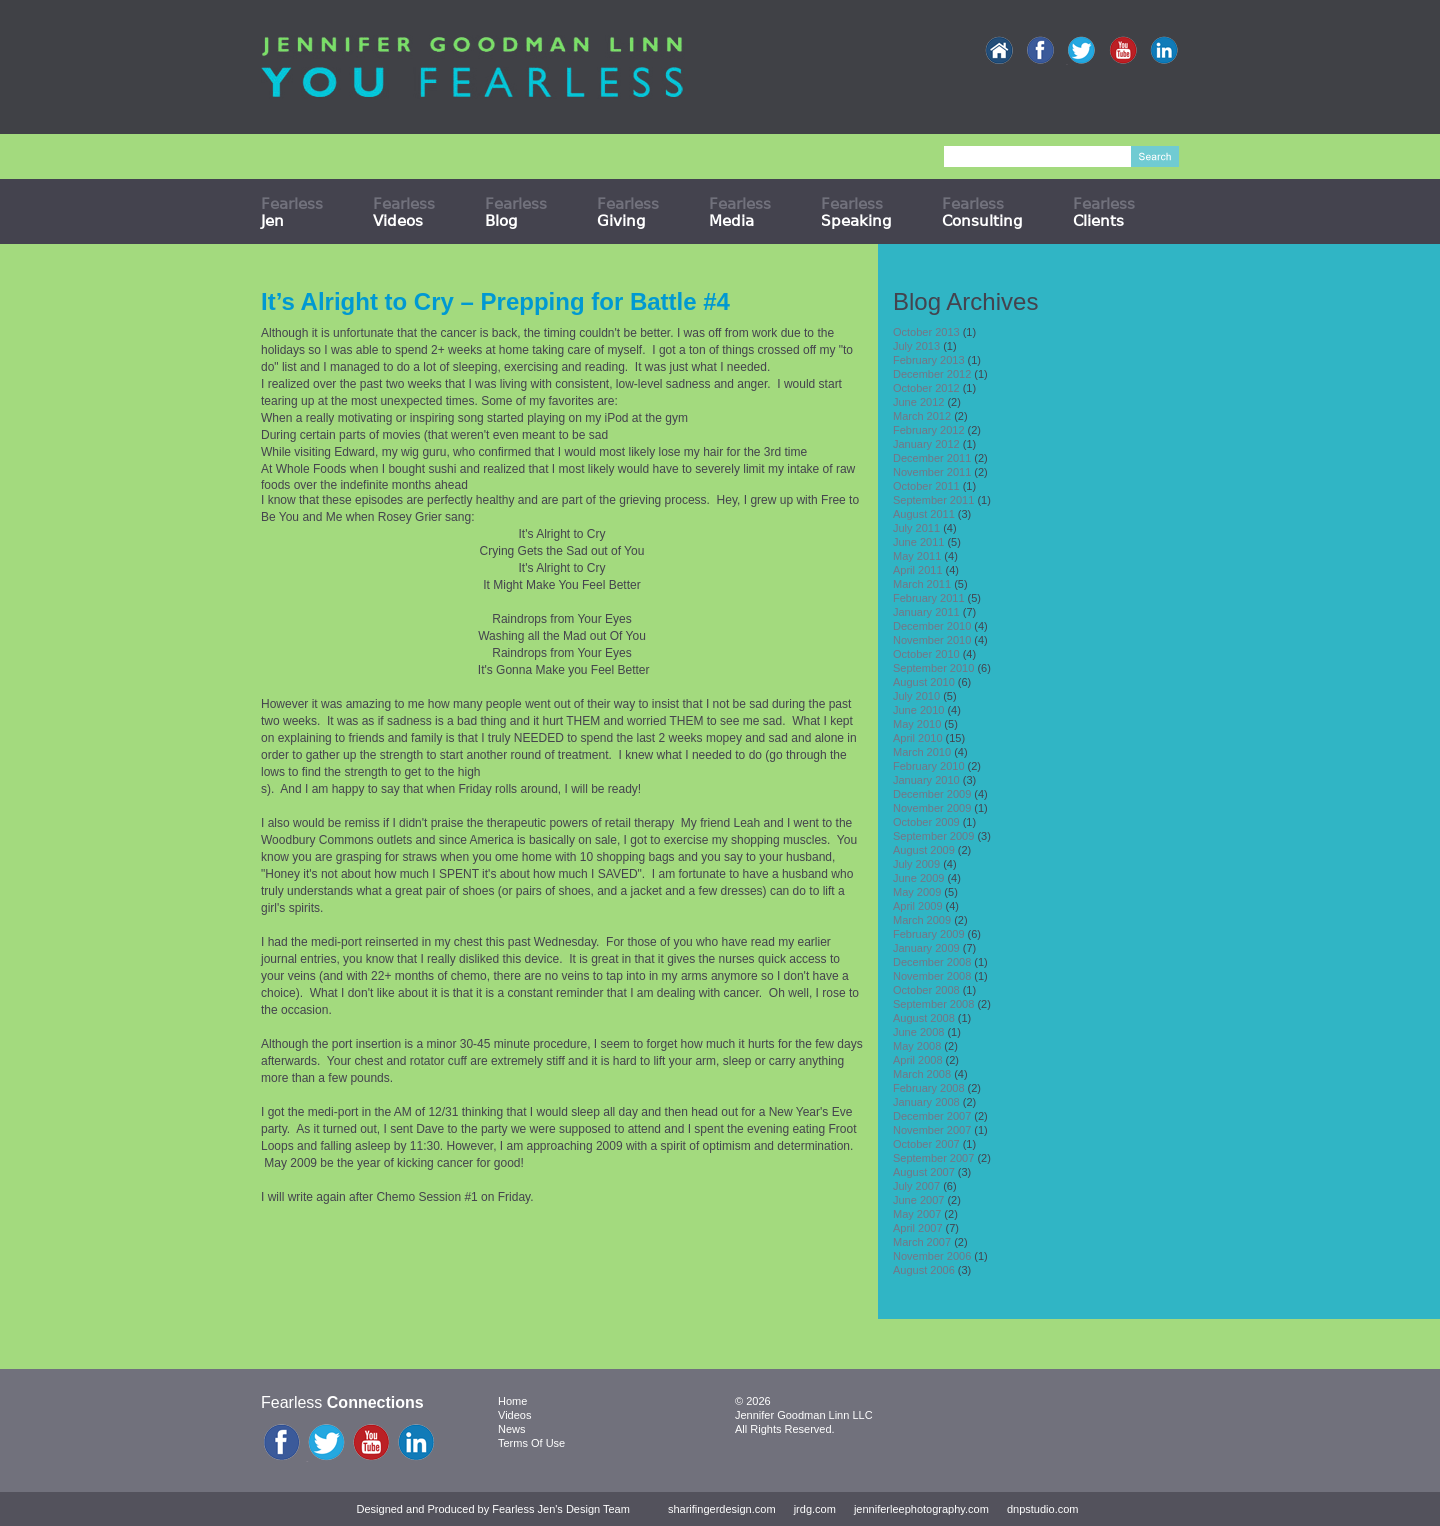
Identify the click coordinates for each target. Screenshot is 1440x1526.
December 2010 (932, 626)
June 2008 (918, 1032)
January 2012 (926, 444)
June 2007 (918, 1200)
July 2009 (916, 864)
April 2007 (918, 1228)
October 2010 (926, 654)
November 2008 (932, 976)
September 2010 (933, 668)
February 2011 (929, 598)
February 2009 (929, 934)
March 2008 (922, 1074)
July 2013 (916, 346)
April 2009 (918, 906)
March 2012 (922, 416)
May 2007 (917, 1214)
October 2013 (926, 332)
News (512, 1429)
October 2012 (926, 388)
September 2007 (933, 1158)
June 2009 (918, 878)
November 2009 (932, 808)
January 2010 (926, 780)
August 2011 (924, 514)
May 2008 (917, 1046)
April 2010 (918, 738)
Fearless (292, 212)
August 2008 (924, 1018)
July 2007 (916, 1186)
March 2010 (922, 752)
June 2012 (918, 402)
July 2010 (916, 696)
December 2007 (932, 1116)
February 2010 (929, 766)
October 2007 (926, 1144)
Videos (514, 1415)
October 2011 (926, 486)
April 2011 (918, 570)
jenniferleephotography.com (921, 1509)
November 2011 (932, 472)
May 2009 (917, 892)
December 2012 (932, 374)
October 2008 (926, 990)
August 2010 (924, 682)
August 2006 (924, 1270)
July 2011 (916, 528)
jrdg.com (815, 1509)
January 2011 (926, 612)
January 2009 (926, 948)
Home (512, 1401)
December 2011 (932, 458)
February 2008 (929, 1088)
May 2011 (917, 556)
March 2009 (922, 920)
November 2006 (932, 1256)
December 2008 (932, 962)
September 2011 (933, 500)
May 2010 (917, 724)
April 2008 (918, 1060)
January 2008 (926, 1102)
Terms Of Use (531, 1443)
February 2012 (929, 430)
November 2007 (932, 1130)
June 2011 (918, 542)
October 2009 (926, 822)
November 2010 (932, 640)
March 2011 (922, 584)
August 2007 (924, 1172)
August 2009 (924, 850)
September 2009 (933, 836)
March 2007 (922, 1242)
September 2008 (933, 1004)
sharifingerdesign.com (722, 1509)
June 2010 (918, 710)
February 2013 (929, 360)
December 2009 (932, 794)
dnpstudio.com (1043, 1509)
